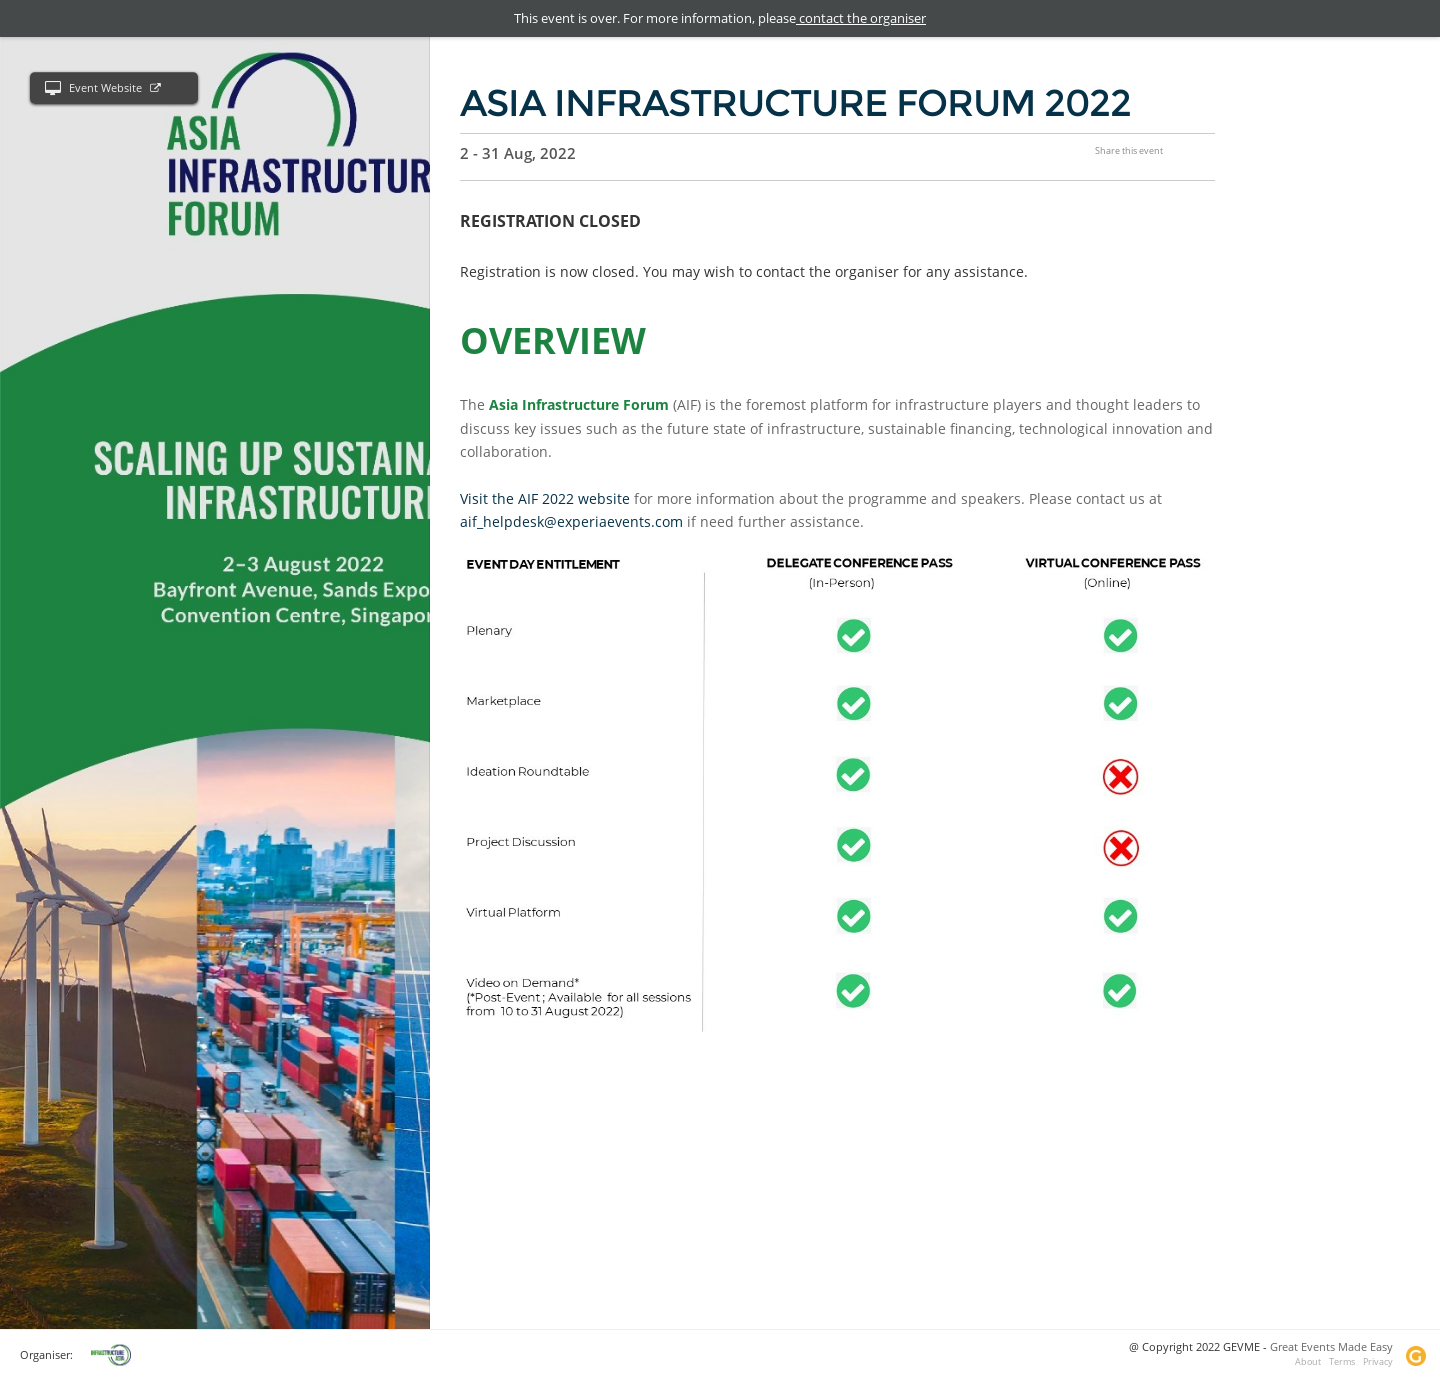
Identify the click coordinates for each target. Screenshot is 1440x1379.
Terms (1342, 1361)
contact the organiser (861, 18)
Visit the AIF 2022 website (545, 498)
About (1308, 1361)
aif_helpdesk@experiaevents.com (571, 521)
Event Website (103, 89)
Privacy (1378, 1361)
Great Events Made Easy (1331, 1347)
